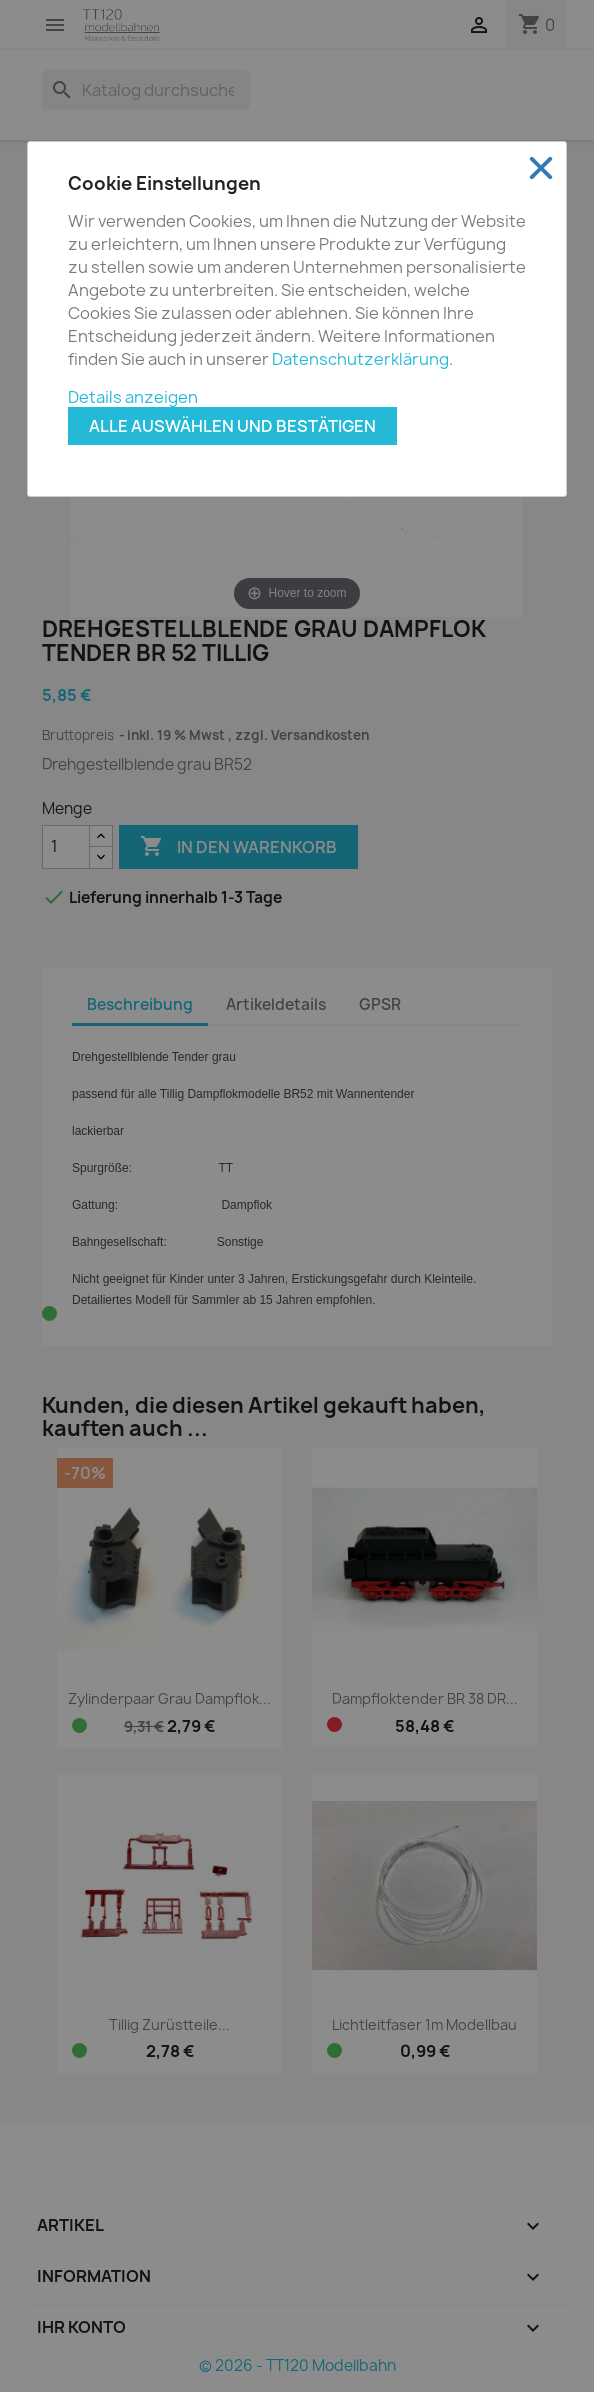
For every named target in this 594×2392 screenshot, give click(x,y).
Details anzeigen (133, 397)
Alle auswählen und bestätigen (232, 426)
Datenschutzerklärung (360, 359)
